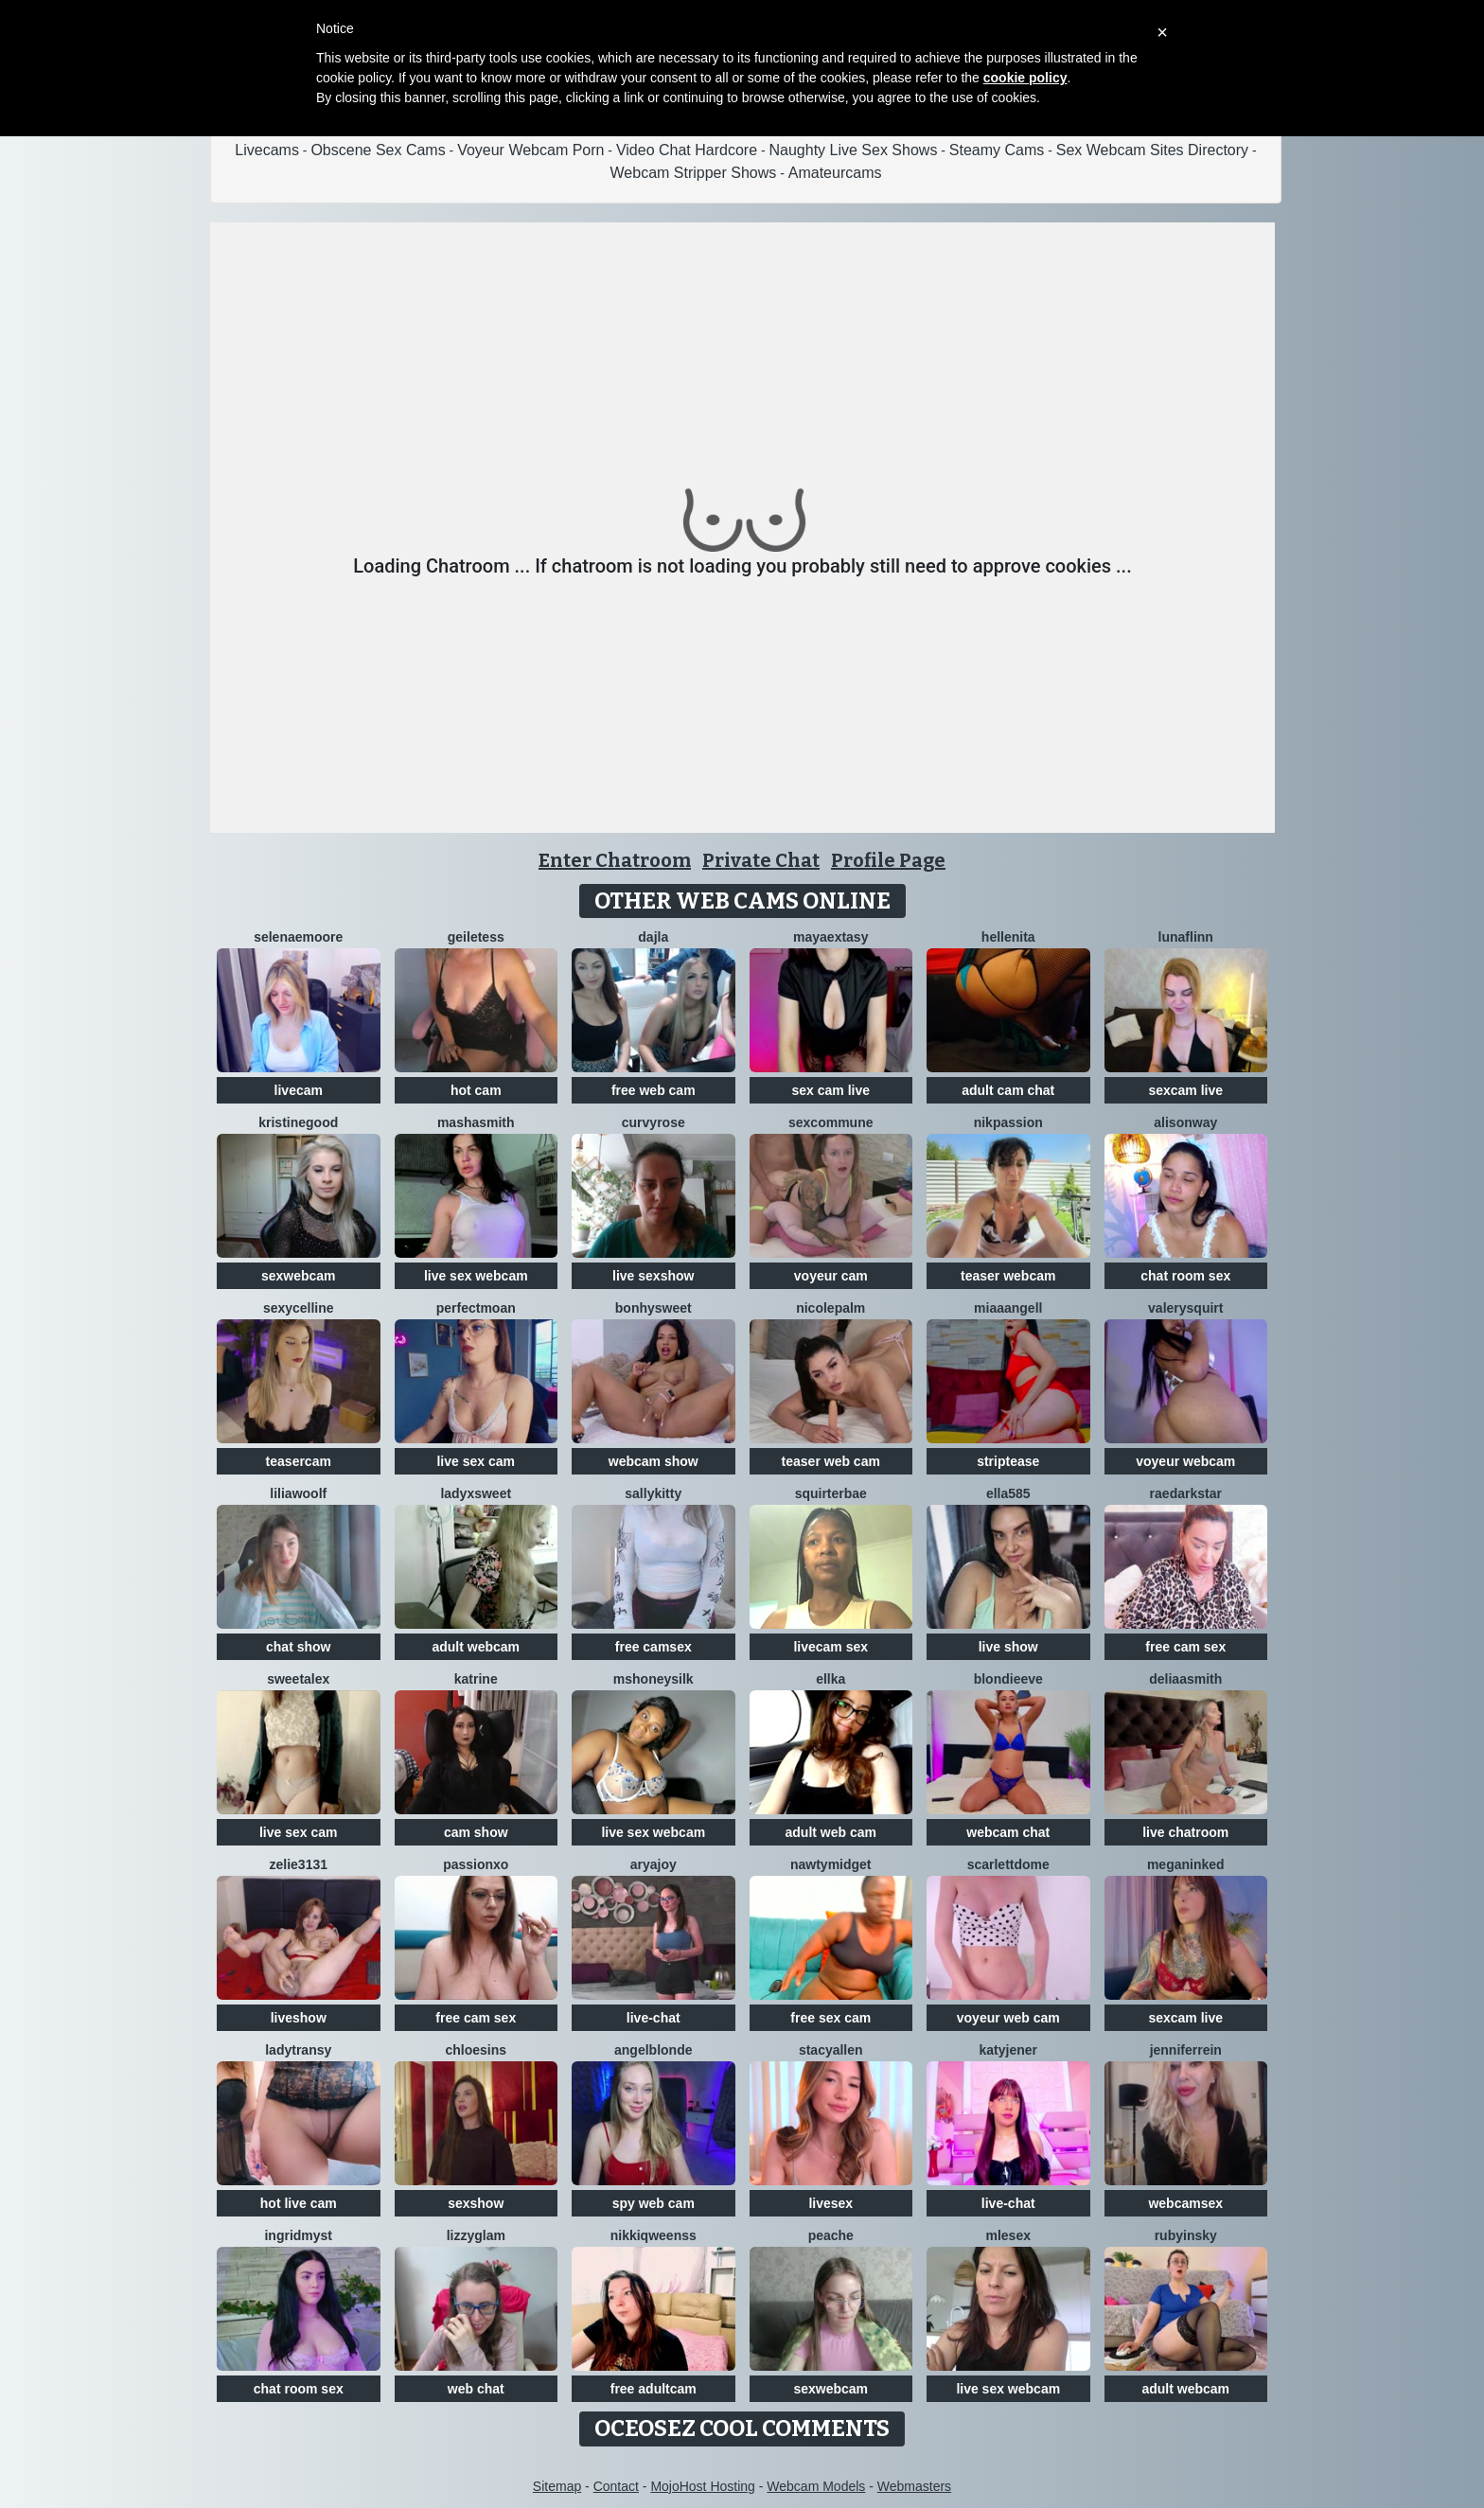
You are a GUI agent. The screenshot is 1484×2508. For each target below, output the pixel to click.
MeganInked (1186, 1864)
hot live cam (298, 2203)
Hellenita (1008, 937)
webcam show (653, 1461)
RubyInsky (1186, 2235)
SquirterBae (831, 1493)
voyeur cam (831, 1275)
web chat (476, 2388)
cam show (476, 1832)
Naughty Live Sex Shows (853, 150)
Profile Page (888, 860)
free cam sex (1185, 1646)
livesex (830, 2203)
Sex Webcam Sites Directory (1152, 150)
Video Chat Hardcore (686, 150)
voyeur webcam (1185, 1461)
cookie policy (1025, 77)
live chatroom (1185, 1832)
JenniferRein (1186, 2050)
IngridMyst (298, 2235)
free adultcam (653, 2388)
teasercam (298, 1461)
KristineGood (298, 1122)
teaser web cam (831, 1461)
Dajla (653, 937)
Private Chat (761, 860)
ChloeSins (475, 2050)
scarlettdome (1008, 1864)
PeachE (831, 2235)
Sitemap (557, 2486)
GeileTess (476, 937)
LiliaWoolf (298, 1493)
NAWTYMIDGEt (831, 1864)
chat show (298, 1646)
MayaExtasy (830, 937)
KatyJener (1008, 2050)
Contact (616, 2486)
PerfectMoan (476, 1308)
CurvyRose (653, 1122)
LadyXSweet (475, 1493)
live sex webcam (476, 1275)
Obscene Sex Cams (377, 150)
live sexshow (653, 1275)
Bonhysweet (653, 1308)
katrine (476, 1679)
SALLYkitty (653, 1493)
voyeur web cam (1008, 2017)
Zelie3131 (299, 1864)
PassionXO (475, 1864)
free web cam (653, 1090)
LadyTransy (298, 2050)
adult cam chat (1008, 1090)
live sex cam (475, 1461)
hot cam (476, 1090)
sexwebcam (298, 1275)
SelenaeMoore (298, 937)
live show (1008, 1646)
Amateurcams (835, 173)
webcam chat (1008, 1832)
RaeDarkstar (1186, 1493)
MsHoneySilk (653, 1679)
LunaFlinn (1185, 937)
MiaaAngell (1008, 1308)
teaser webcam (1008, 1275)
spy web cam (653, 2203)
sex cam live (830, 1090)
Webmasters (914, 2486)
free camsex (653, 1646)
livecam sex (830, 1646)
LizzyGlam (476, 2235)
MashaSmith (476, 1122)
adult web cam (831, 1832)
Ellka (830, 1679)
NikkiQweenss (653, 2235)
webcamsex (1185, 2203)
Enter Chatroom (615, 860)
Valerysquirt (1185, 1308)
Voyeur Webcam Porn (530, 150)
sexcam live (1185, 1090)
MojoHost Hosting (702, 2486)
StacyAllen (831, 2050)
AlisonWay (1185, 1122)
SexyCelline (298, 1308)
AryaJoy (653, 1864)
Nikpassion (1008, 1122)
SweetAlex (298, 1679)
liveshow (299, 2017)
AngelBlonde (653, 2050)
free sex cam (830, 2017)
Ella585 (1008, 1493)
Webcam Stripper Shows (693, 173)
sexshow (476, 2203)
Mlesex (1008, 2235)
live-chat (653, 2017)
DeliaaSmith (1185, 1679)
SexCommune (830, 1122)
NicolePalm (830, 1308)
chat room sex (1185, 1275)
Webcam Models (816, 2486)
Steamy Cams (996, 150)
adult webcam (476, 1646)
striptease (1008, 1461)
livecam (298, 1090)
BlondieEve (1008, 1679)
